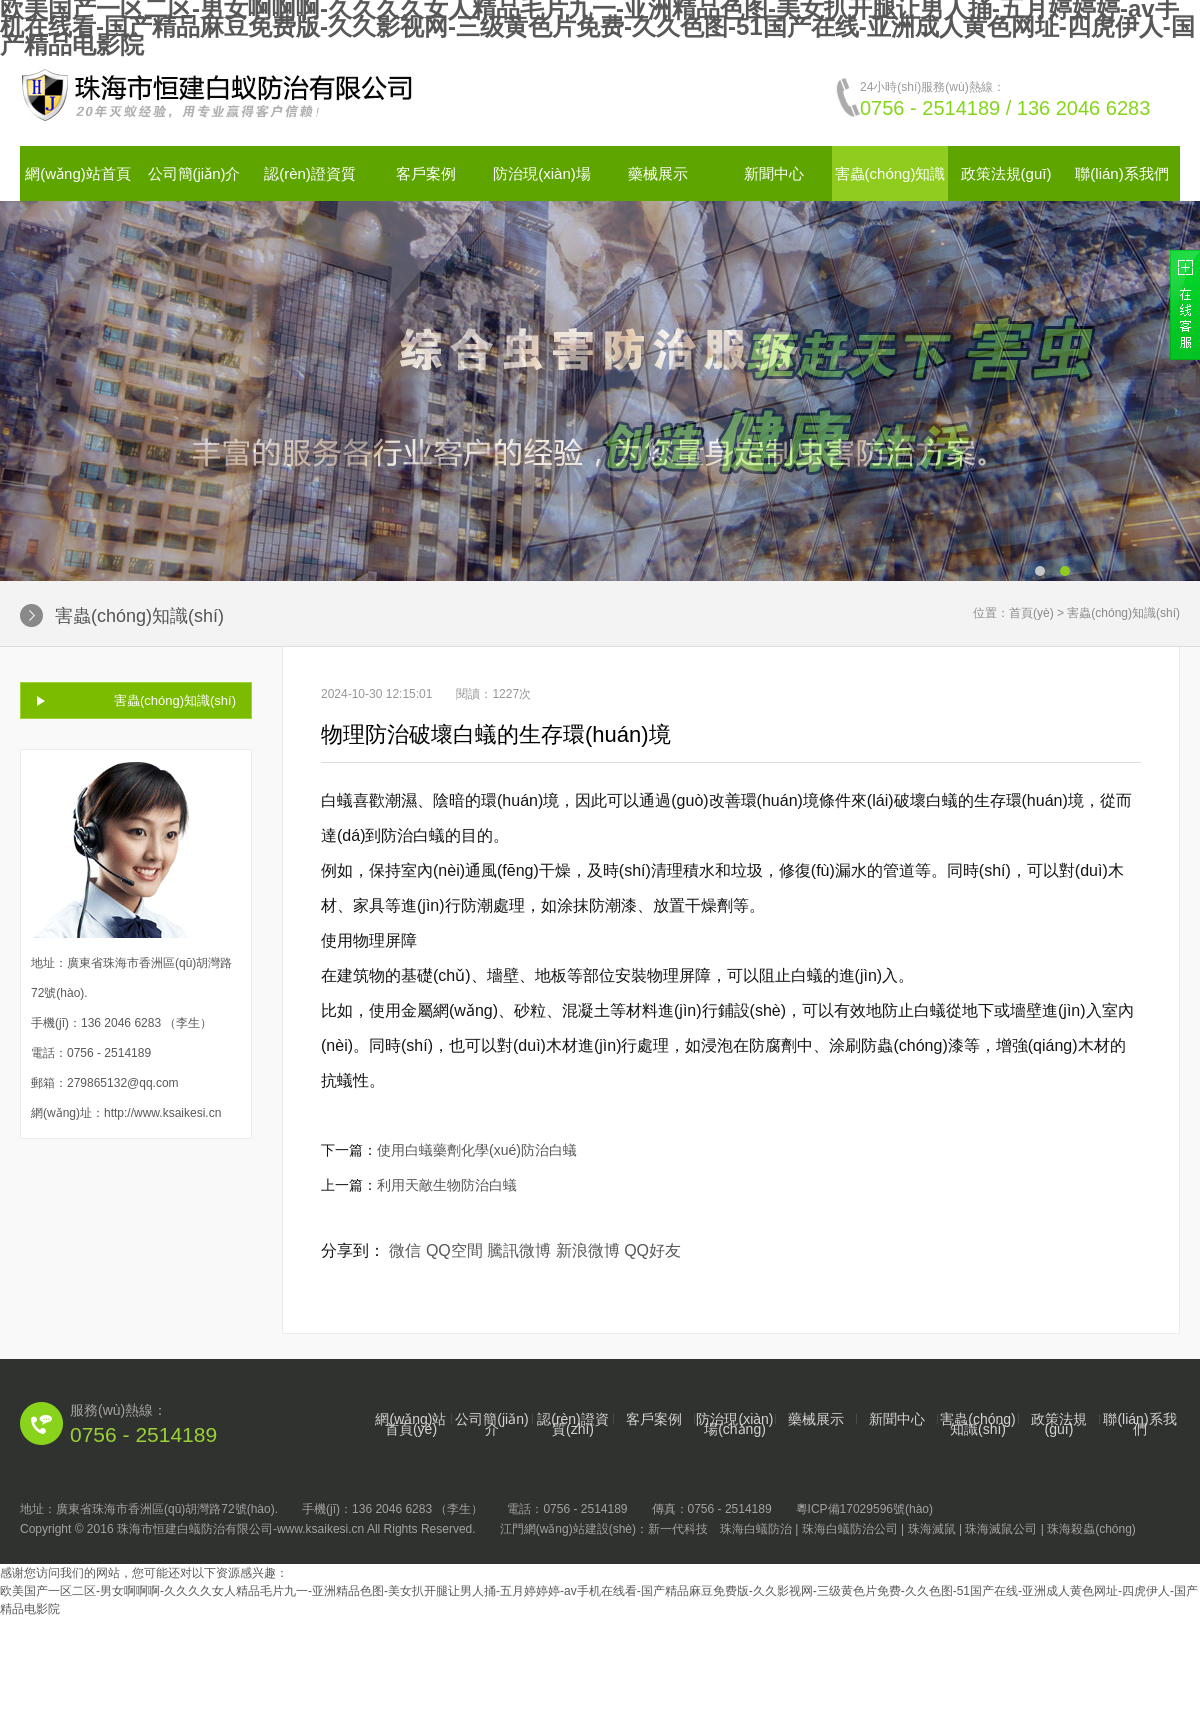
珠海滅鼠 (932, 1529)
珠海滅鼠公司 (1001, 1529)
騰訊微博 (519, 1250)
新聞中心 (774, 173)
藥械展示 (658, 173)
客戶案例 (426, 173)
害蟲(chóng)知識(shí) (175, 700)
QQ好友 (652, 1250)
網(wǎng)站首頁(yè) (410, 1424)
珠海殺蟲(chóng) (1091, 1529)
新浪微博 (588, 1250)
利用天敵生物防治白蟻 (447, 1185)
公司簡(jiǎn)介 (194, 173)
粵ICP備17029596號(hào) (864, 1509)
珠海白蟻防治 (756, 1529)
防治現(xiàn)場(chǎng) (734, 1424)
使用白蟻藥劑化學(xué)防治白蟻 (477, 1150)
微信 (405, 1250)
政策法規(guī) (1006, 173)
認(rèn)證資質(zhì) (573, 1424)
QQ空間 (454, 1250)
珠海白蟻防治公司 (850, 1529)
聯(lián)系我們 (1121, 173)
